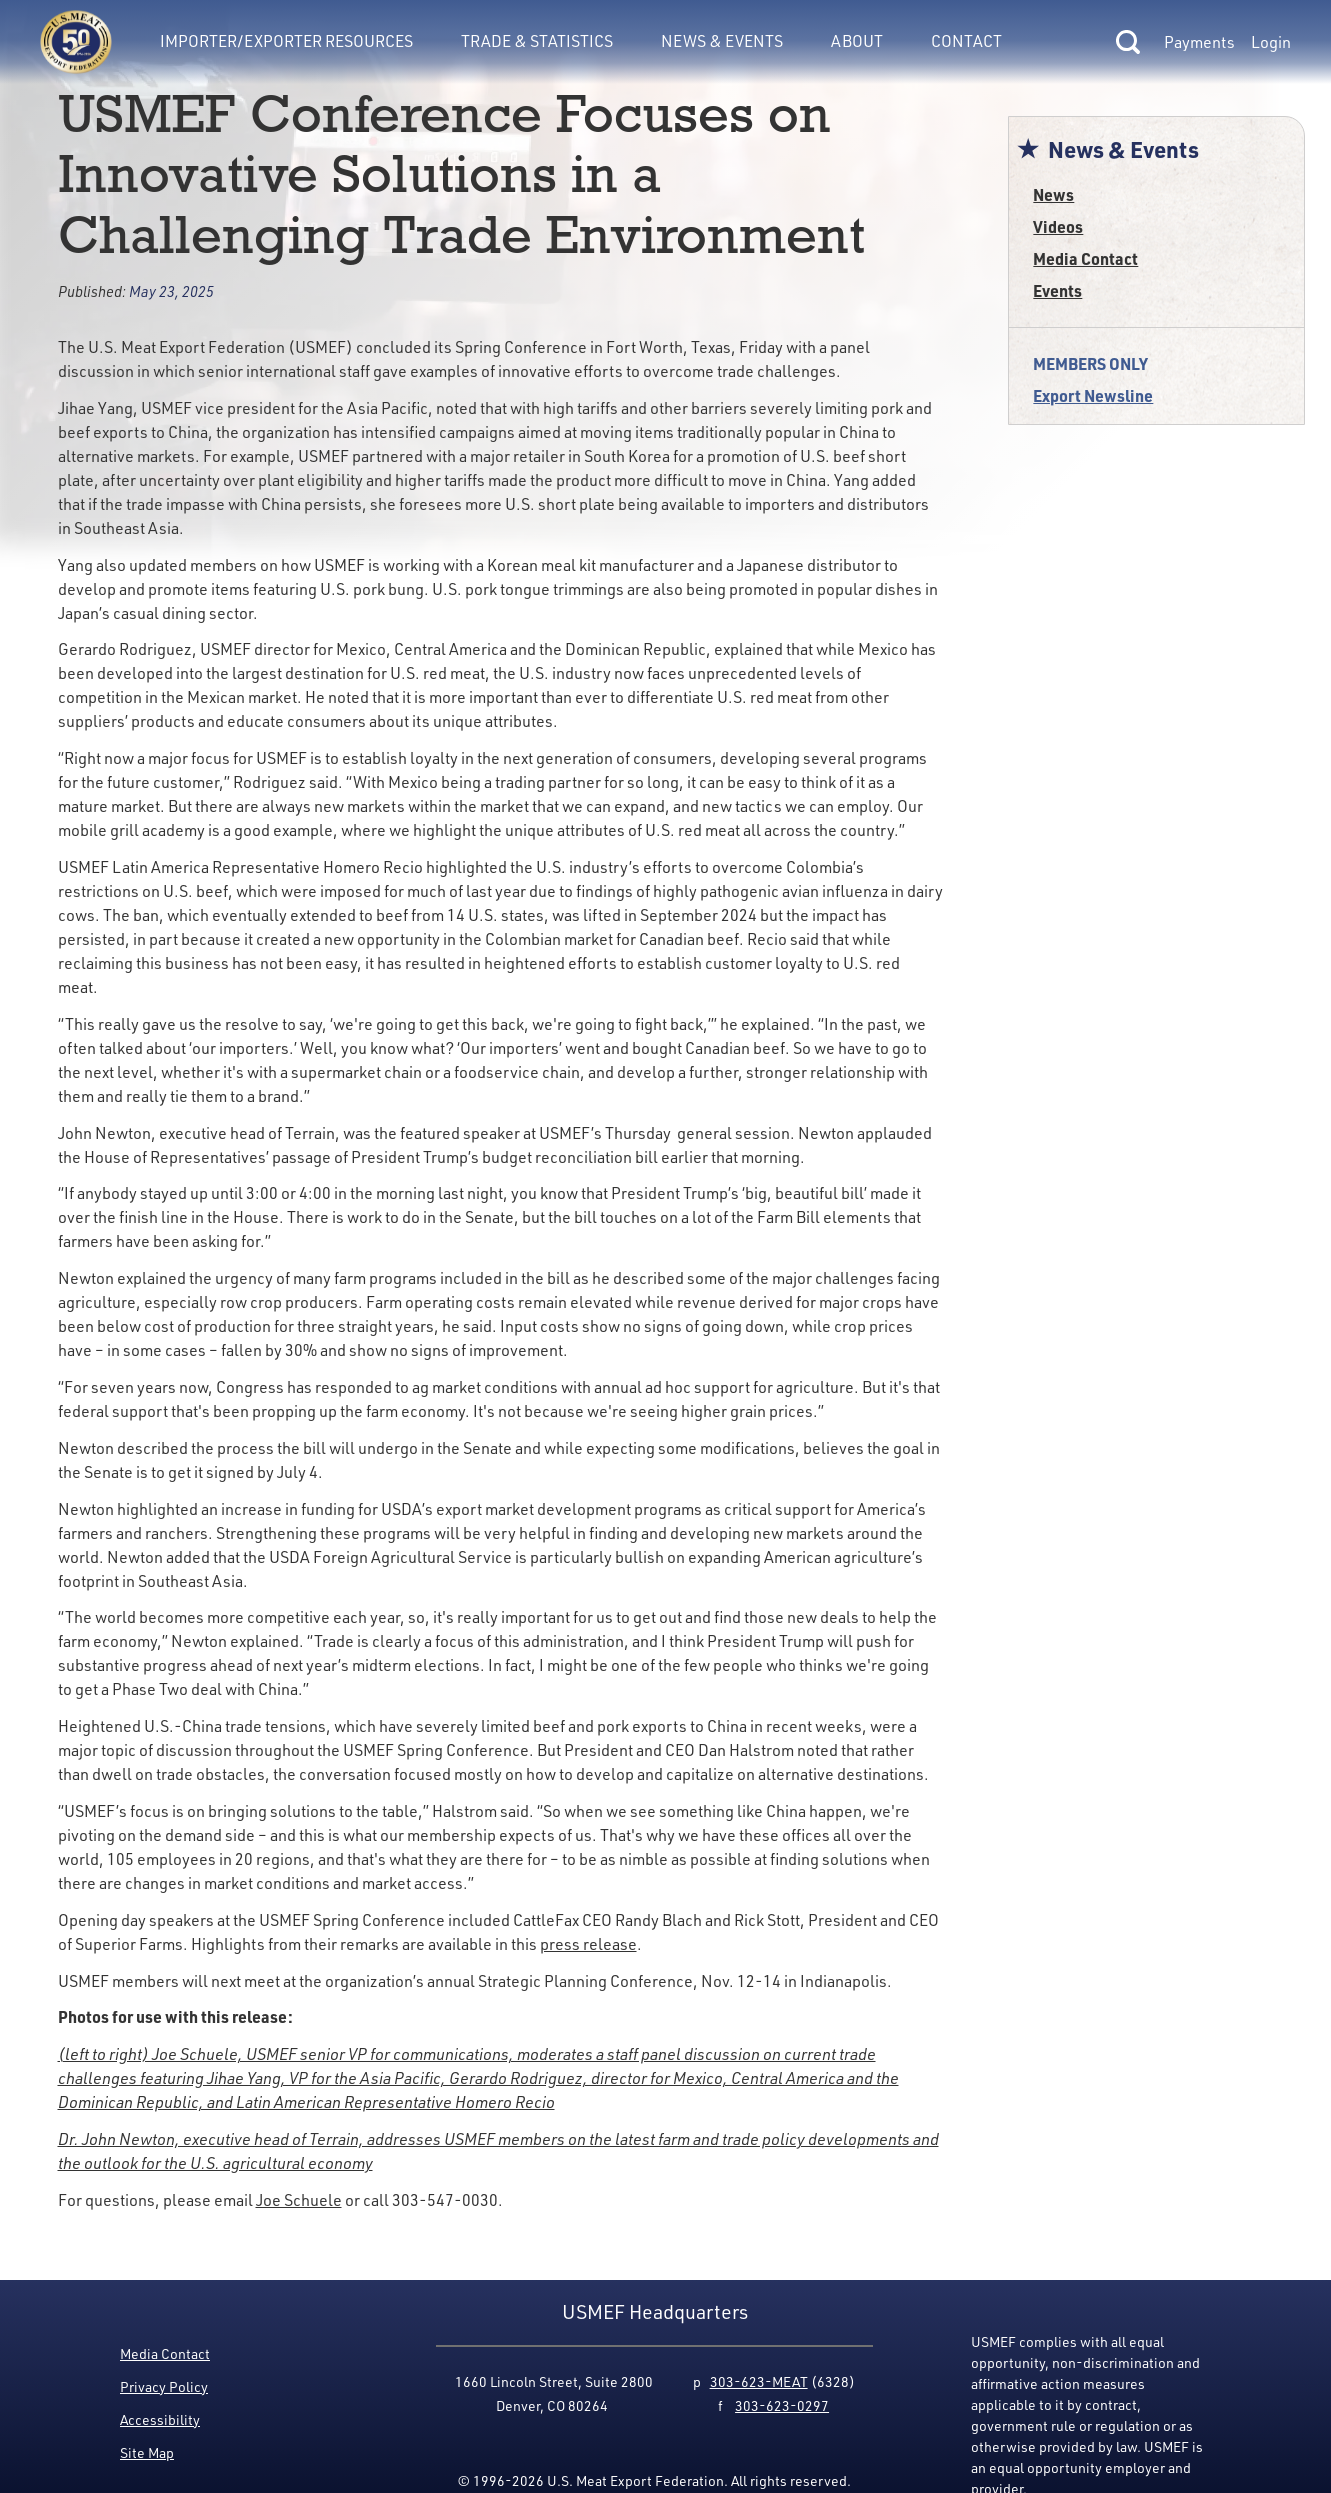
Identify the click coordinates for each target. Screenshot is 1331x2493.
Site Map (147, 2452)
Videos (1058, 226)
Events (1057, 290)
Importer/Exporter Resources (286, 41)
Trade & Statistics (537, 41)
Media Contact (1085, 258)
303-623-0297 (782, 2405)
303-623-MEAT (759, 2381)
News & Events (722, 41)
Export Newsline (1093, 395)
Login (1271, 42)
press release (588, 1944)
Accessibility (160, 2419)
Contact (966, 41)
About (857, 41)
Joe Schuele (299, 2200)
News (1053, 194)
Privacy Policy (164, 2386)
